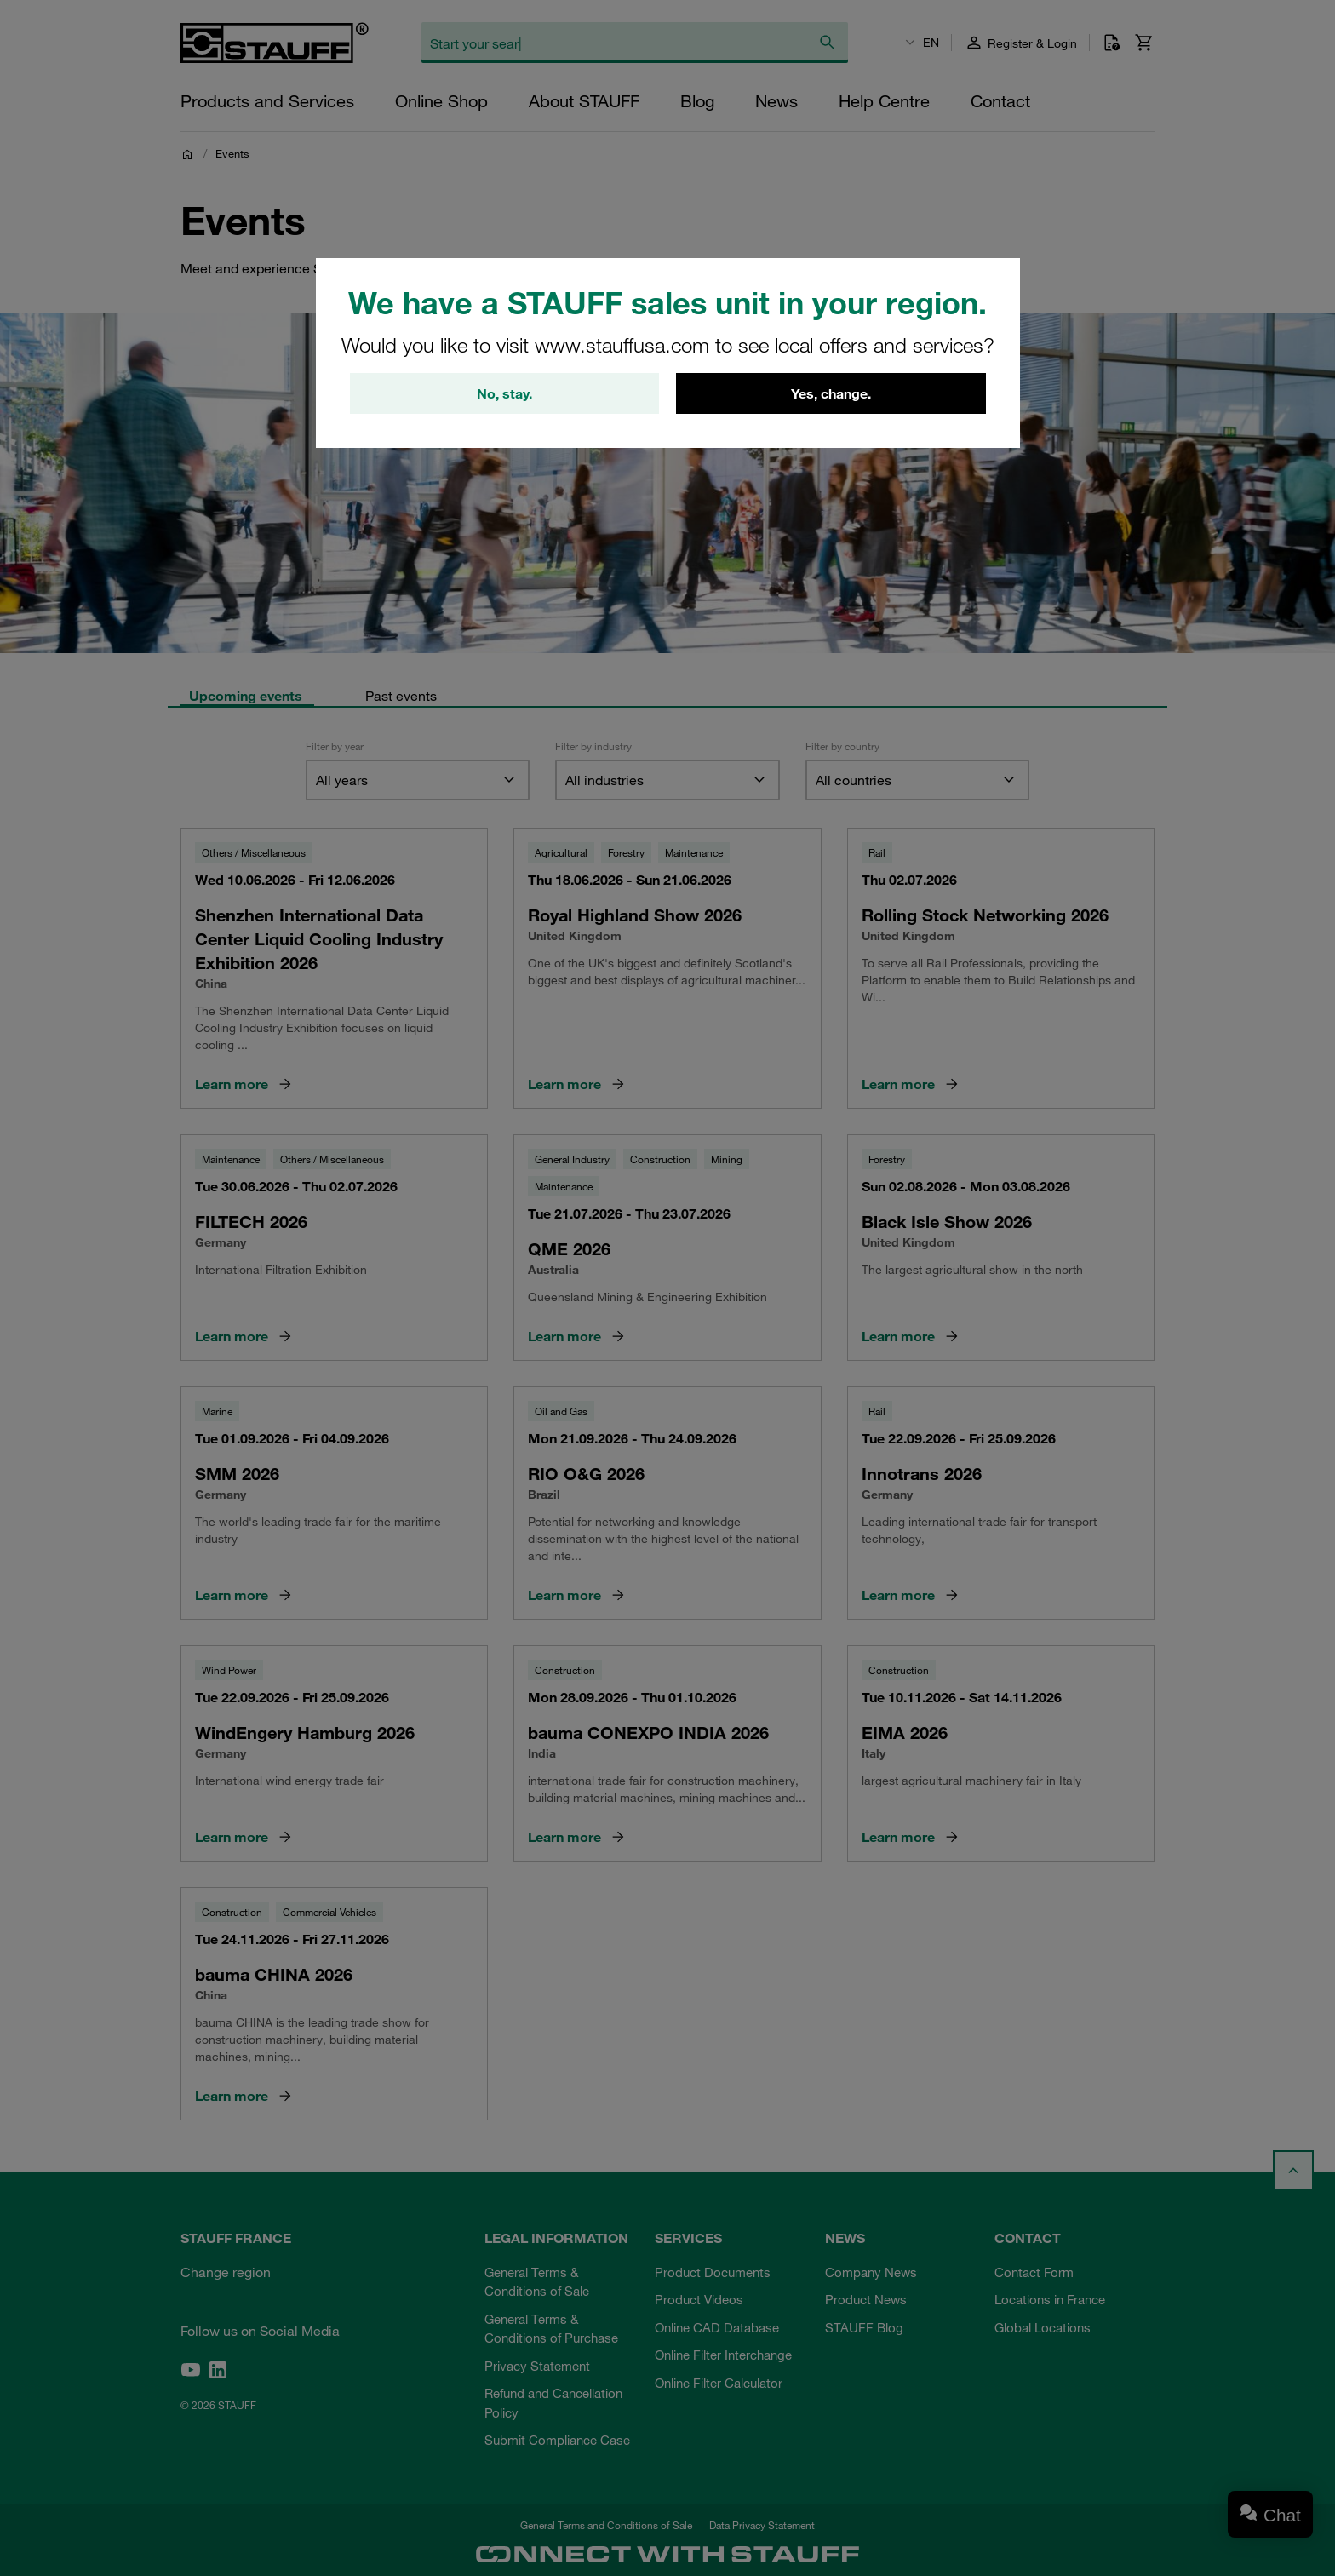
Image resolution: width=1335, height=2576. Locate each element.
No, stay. (504, 393)
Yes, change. (831, 393)
